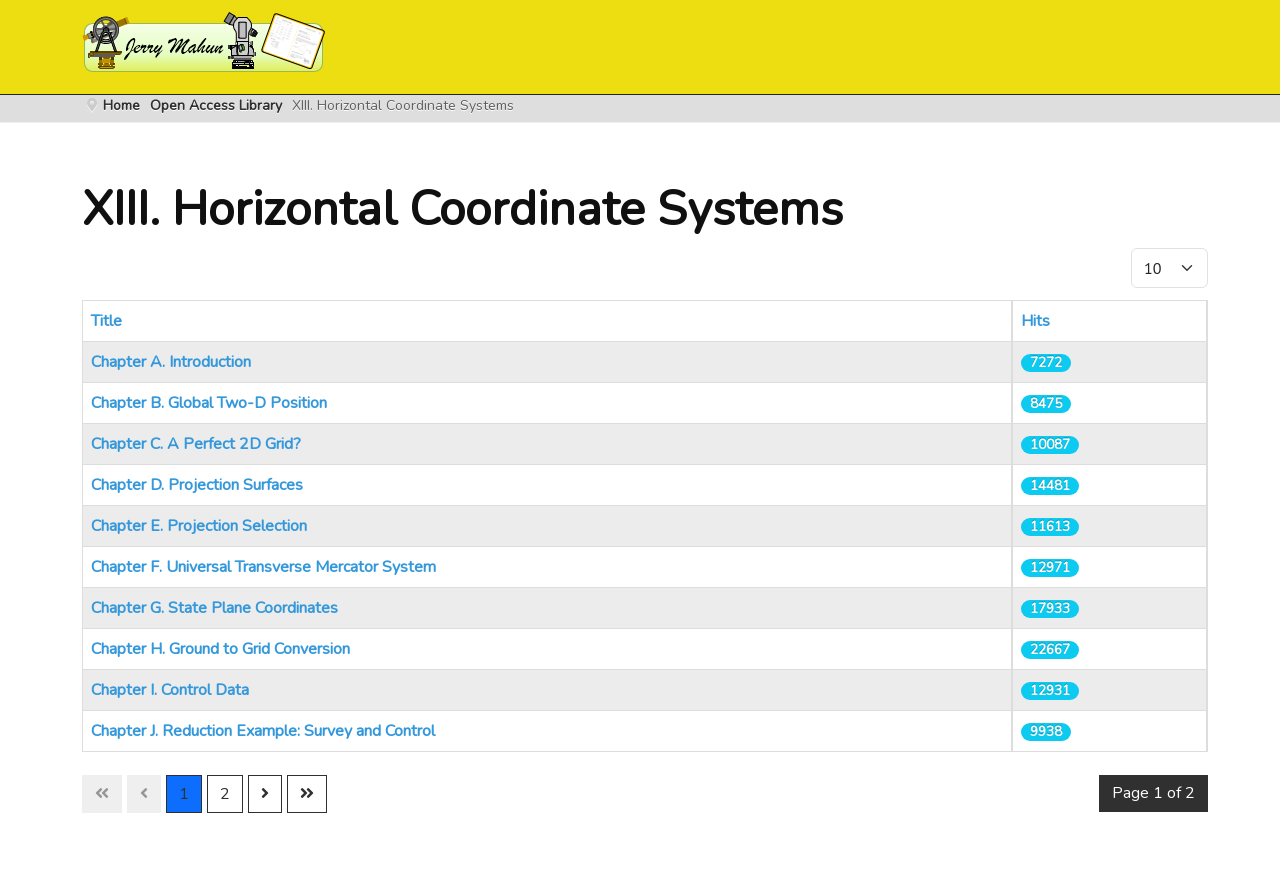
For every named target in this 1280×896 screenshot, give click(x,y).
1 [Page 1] (184, 794)
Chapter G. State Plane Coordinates (214, 608)
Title (106, 321)
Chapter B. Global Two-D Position (209, 403)
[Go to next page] (265, 794)
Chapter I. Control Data (170, 690)
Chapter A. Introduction (171, 362)
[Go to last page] (307, 794)
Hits (1035, 321)
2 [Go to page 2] (225, 794)
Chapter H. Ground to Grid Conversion (220, 649)
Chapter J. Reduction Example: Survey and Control (263, 731)
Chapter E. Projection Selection (199, 526)
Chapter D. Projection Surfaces (197, 485)
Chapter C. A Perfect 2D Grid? (196, 444)
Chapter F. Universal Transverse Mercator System (263, 567)
